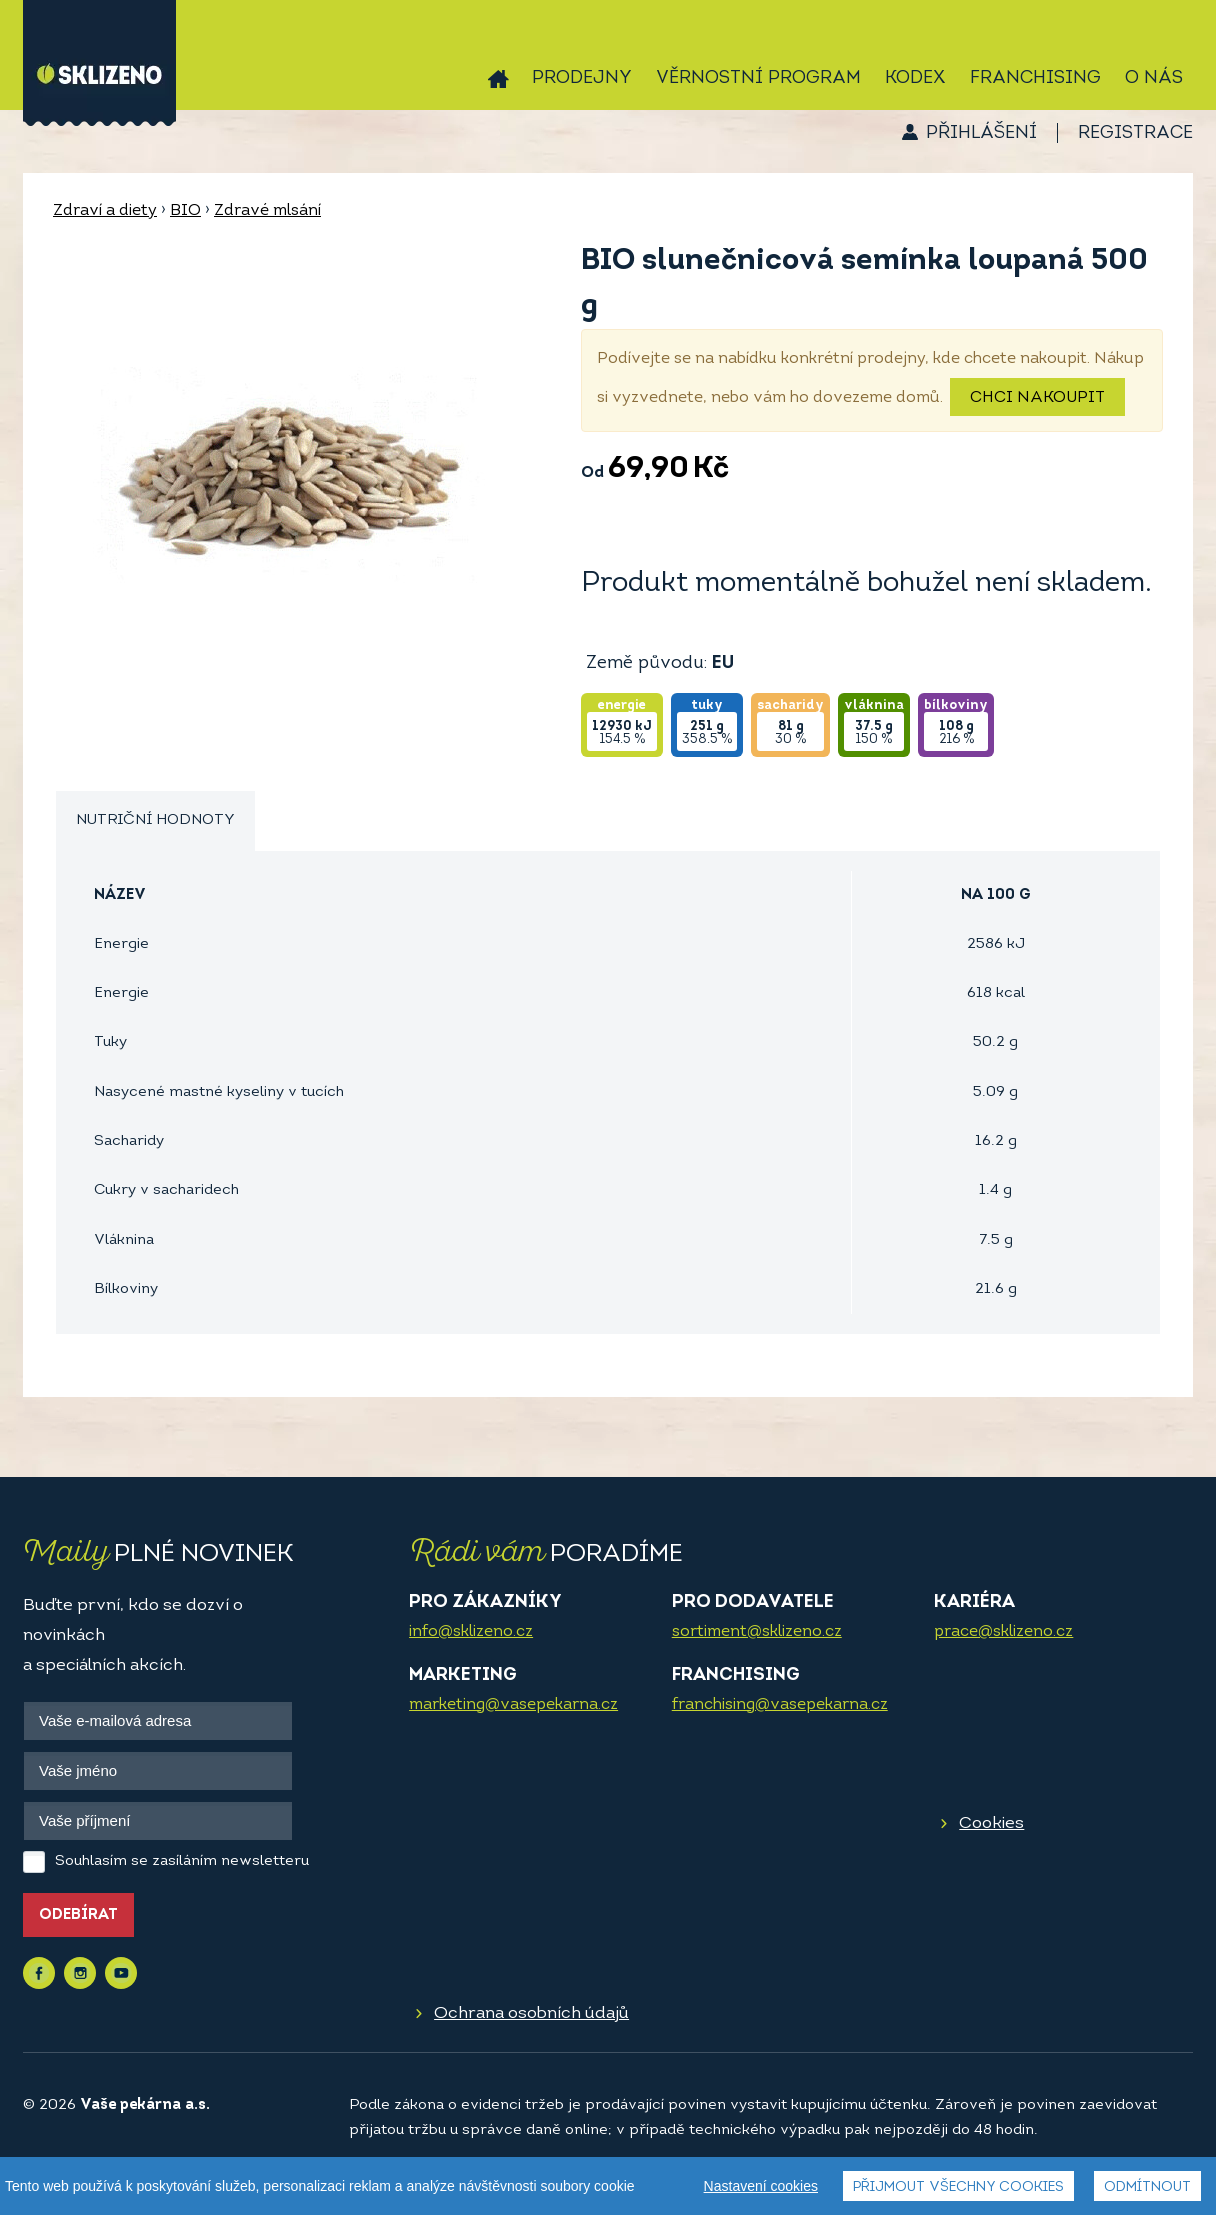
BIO (185, 211)
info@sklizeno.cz (471, 1632)
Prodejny (582, 78)
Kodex (915, 78)
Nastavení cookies (761, 2186)
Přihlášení (981, 133)
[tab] (155, 821)
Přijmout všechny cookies (958, 2187)
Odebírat (78, 1915)
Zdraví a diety (105, 211)
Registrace (1135, 133)
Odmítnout (1147, 2187)
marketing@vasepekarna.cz (513, 1705)
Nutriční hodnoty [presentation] (155, 820)
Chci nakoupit (1037, 398)
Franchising (1035, 78)
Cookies (991, 1823)
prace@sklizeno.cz (1003, 1632)
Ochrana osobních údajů (531, 2013)
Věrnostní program (758, 78)
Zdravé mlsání (267, 211)
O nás (1154, 78)
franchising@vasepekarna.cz (780, 1705)
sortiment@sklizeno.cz (757, 1632)
